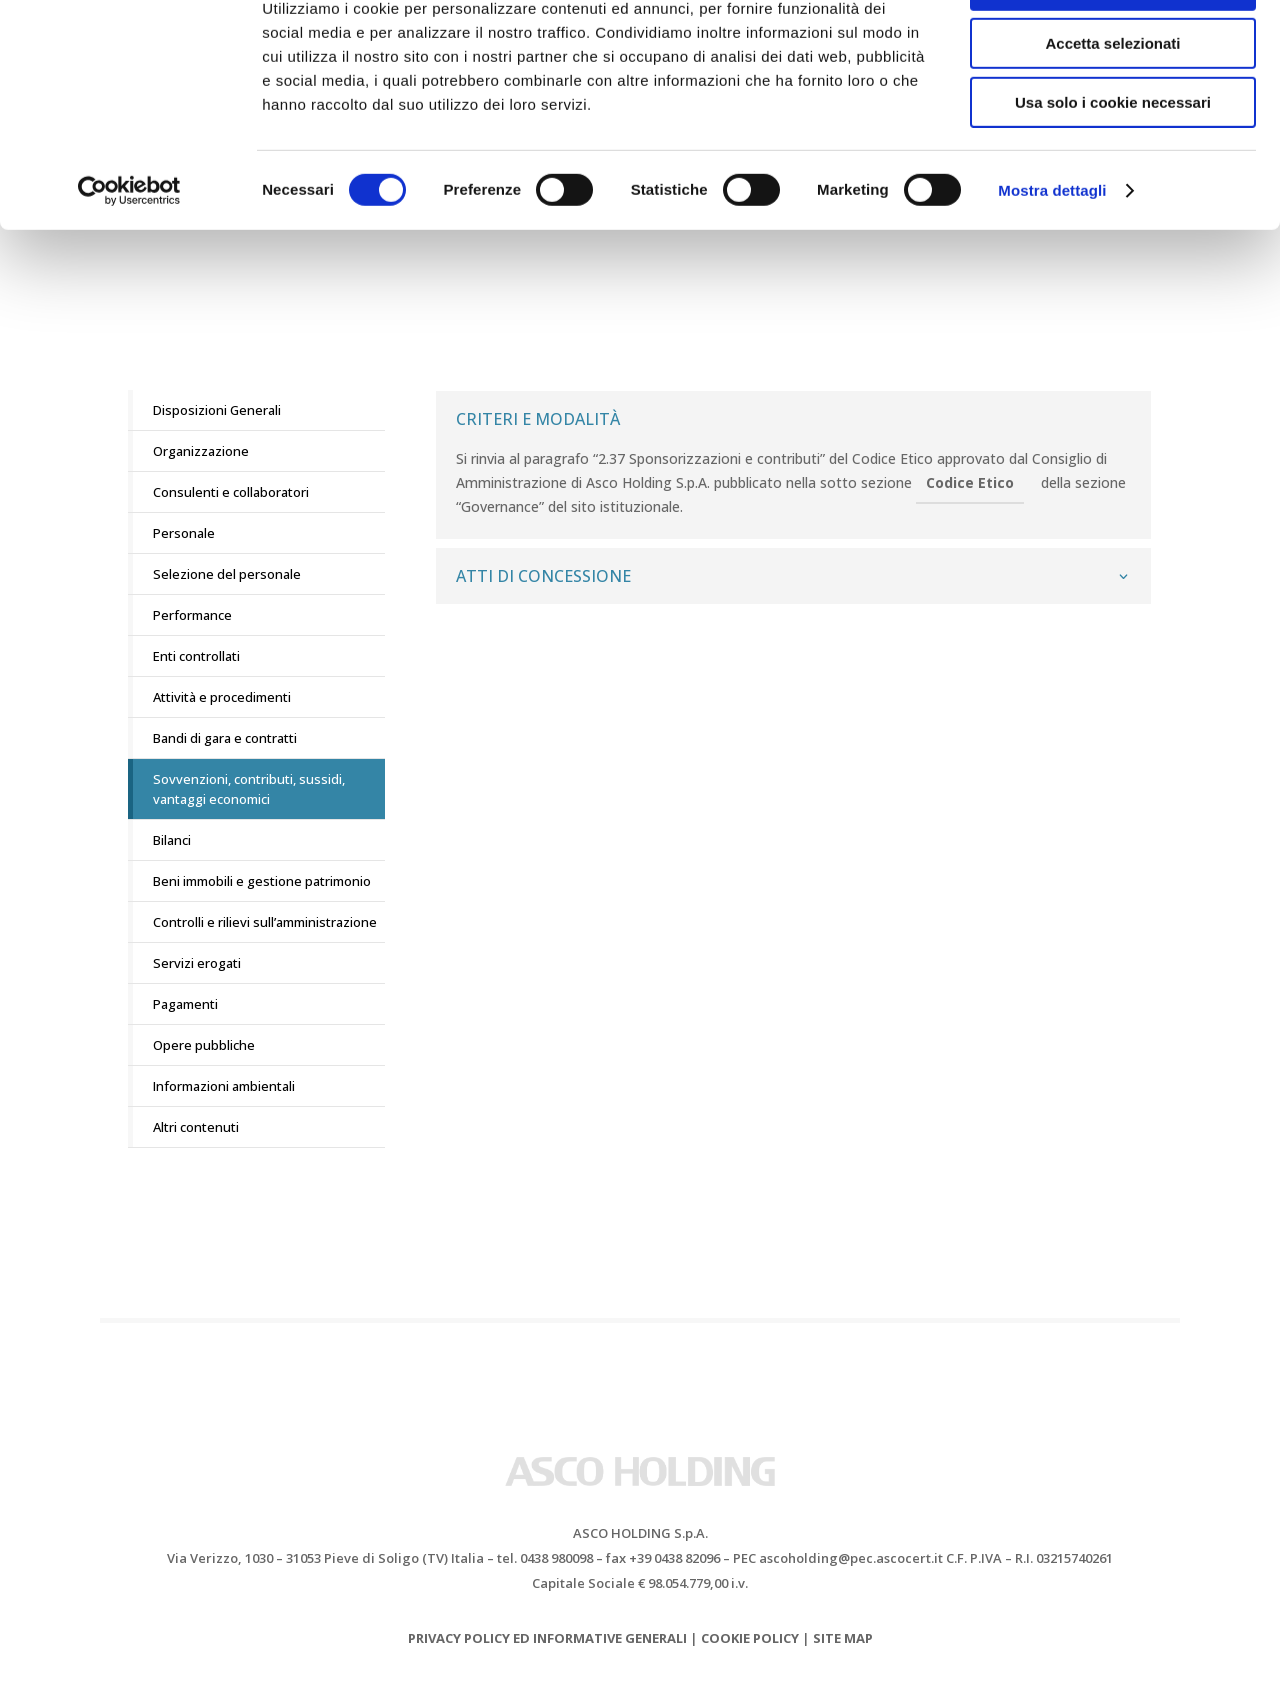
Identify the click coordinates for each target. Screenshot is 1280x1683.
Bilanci (172, 840)
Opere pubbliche (204, 1045)
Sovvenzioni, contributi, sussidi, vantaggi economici (249, 789)
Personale (184, 533)
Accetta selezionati (1112, 108)
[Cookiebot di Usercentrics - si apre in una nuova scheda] (129, 255)
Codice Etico (970, 482)
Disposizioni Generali (217, 410)
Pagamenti (185, 1004)
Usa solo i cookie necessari (1113, 166)
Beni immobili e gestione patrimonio (262, 881)
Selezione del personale (227, 574)
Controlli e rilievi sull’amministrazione (265, 922)
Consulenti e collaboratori (231, 492)
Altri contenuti (196, 1127)
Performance (192, 615)
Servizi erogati (197, 963)
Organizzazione (201, 451)
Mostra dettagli (1052, 254)
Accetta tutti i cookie (1113, 49)
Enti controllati (196, 656)
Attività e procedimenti (222, 697)
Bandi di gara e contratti (225, 738)
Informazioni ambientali (224, 1086)
